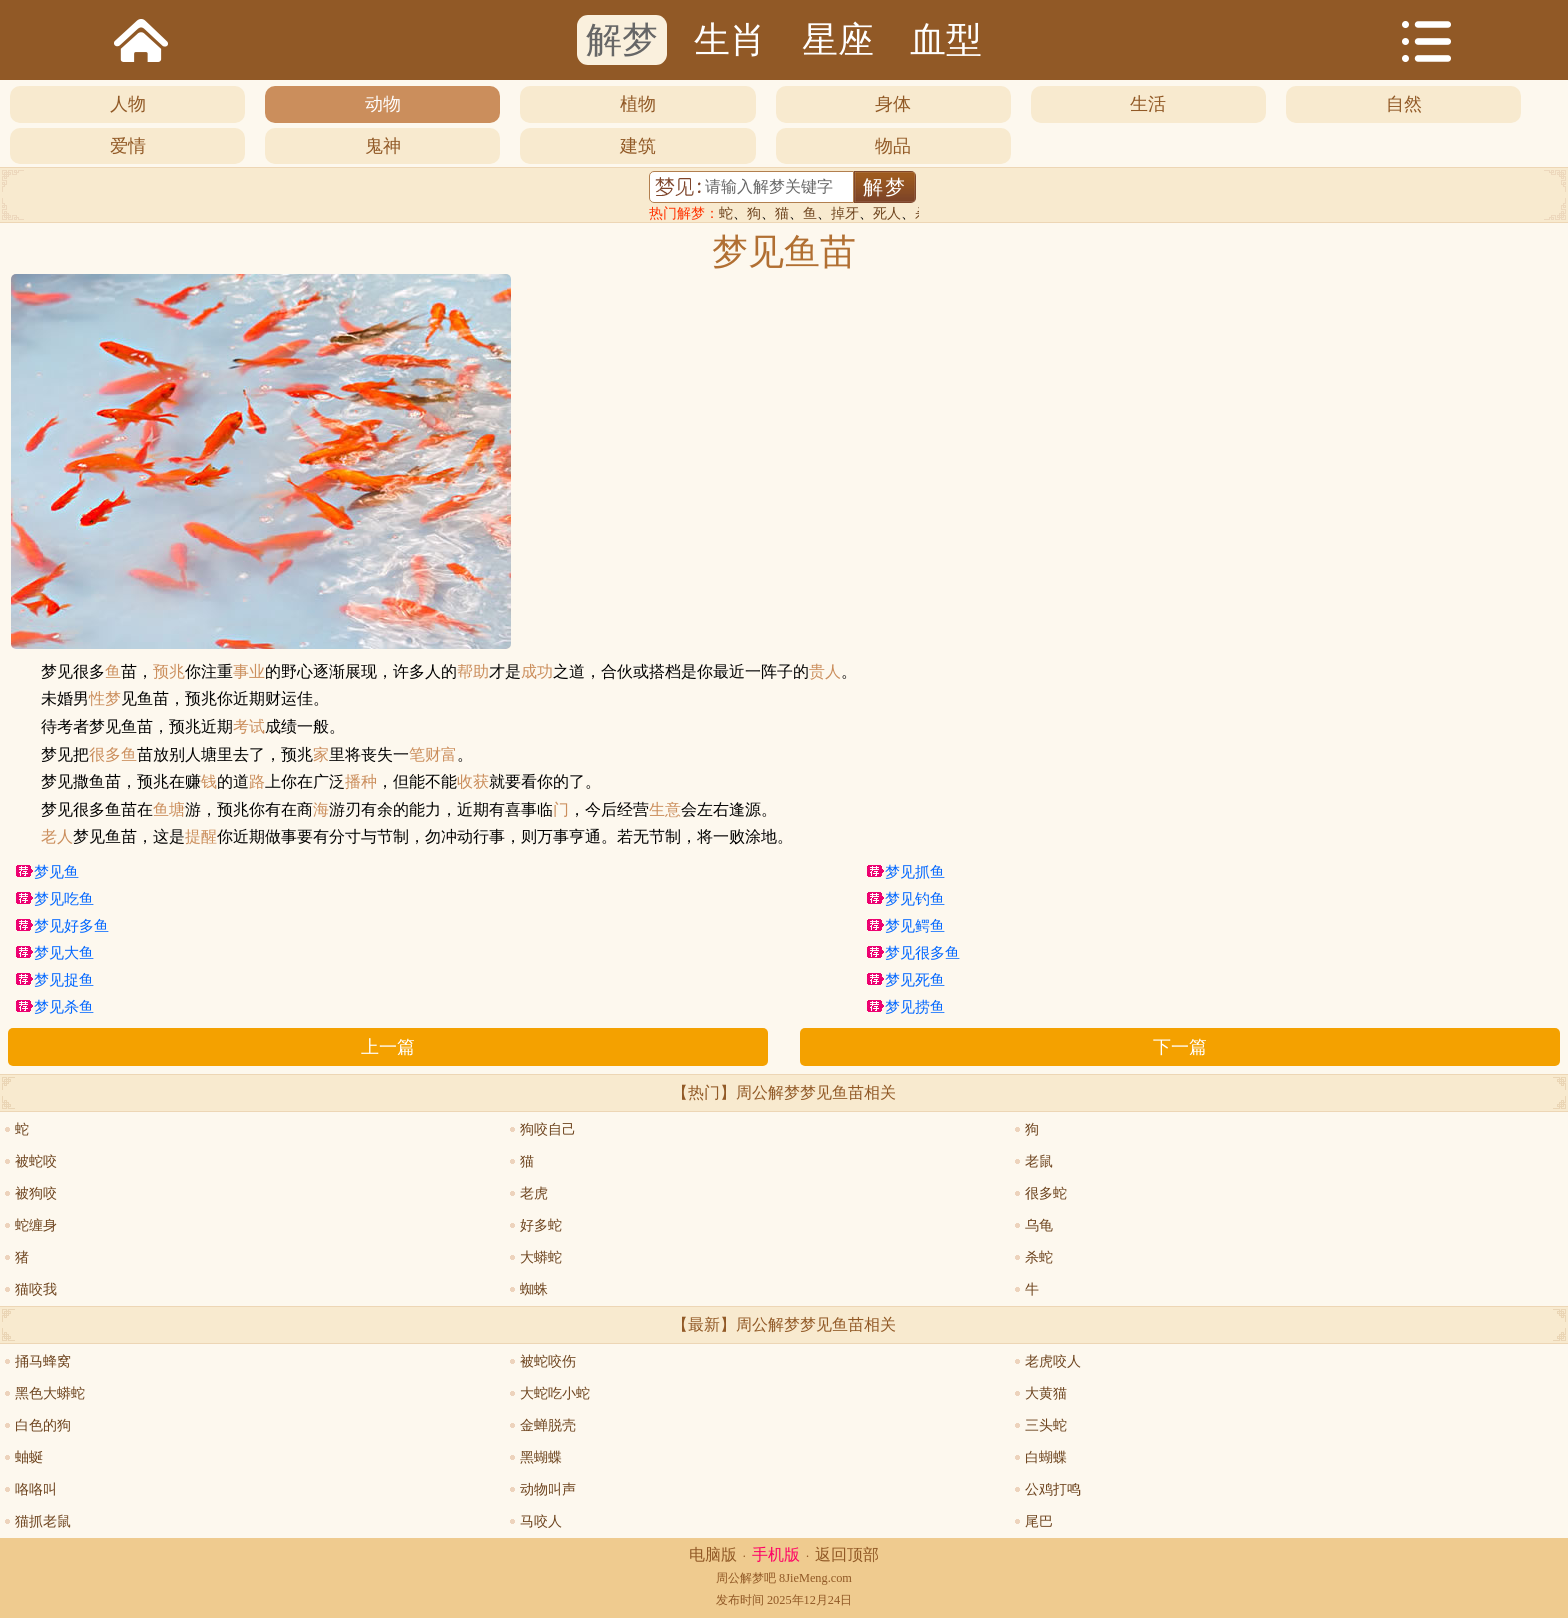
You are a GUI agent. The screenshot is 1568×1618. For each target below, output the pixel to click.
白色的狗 (43, 1425)
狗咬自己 (548, 1129)
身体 (893, 104)
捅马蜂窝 (43, 1361)
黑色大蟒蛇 (50, 1393)
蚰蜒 (29, 1457)
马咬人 (541, 1521)
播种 (361, 782)
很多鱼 (113, 755)
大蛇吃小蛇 (555, 1393)
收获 (473, 782)
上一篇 (388, 1047)
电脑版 (713, 1554)
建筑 (638, 146)
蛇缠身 (36, 1225)
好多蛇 (541, 1225)
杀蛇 (1039, 1257)
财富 (441, 755)
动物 (383, 104)
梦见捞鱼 (915, 1007)
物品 (893, 146)
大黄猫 (1046, 1393)
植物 (638, 104)
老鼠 (1039, 1161)
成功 (537, 672)
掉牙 (845, 213)
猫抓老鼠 (43, 1521)
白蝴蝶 (1046, 1457)
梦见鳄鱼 (915, 926)
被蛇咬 (36, 1161)
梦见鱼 (56, 872)
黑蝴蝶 (541, 1457)
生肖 (730, 40)
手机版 (776, 1554)
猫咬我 (36, 1289)
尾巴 (1039, 1521)
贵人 (825, 672)
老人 (57, 837)
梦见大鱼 (64, 953)
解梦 (622, 40)
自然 (1404, 104)
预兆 (169, 672)
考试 (249, 727)
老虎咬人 (1053, 1361)
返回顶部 (847, 1554)
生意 (665, 810)
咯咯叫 (36, 1489)
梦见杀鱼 (64, 1007)
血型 (946, 40)
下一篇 (1180, 1047)
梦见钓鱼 (915, 899)
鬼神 (383, 146)
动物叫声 (548, 1489)
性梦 (105, 699)
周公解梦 (740, 1578)
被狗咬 (36, 1193)
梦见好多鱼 (71, 926)
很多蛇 (1046, 1193)
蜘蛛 (534, 1289)
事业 (249, 672)
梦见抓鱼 (915, 872)
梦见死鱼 (915, 980)
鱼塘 (169, 810)
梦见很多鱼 (922, 953)
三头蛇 (1046, 1425)
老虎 (534, 1193)
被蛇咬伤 (548, 1361)
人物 (128, 104)
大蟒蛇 (541, 1257)
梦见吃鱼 (64, 899)
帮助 (473, 672)
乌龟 (1039, 1225)
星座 (838, 40)
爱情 (128, 146)
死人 (887, 213)
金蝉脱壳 (548, 1425)
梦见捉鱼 (64, 980)
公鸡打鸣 (1053, 1489)
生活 (1148, 104)
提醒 (201, 837)
